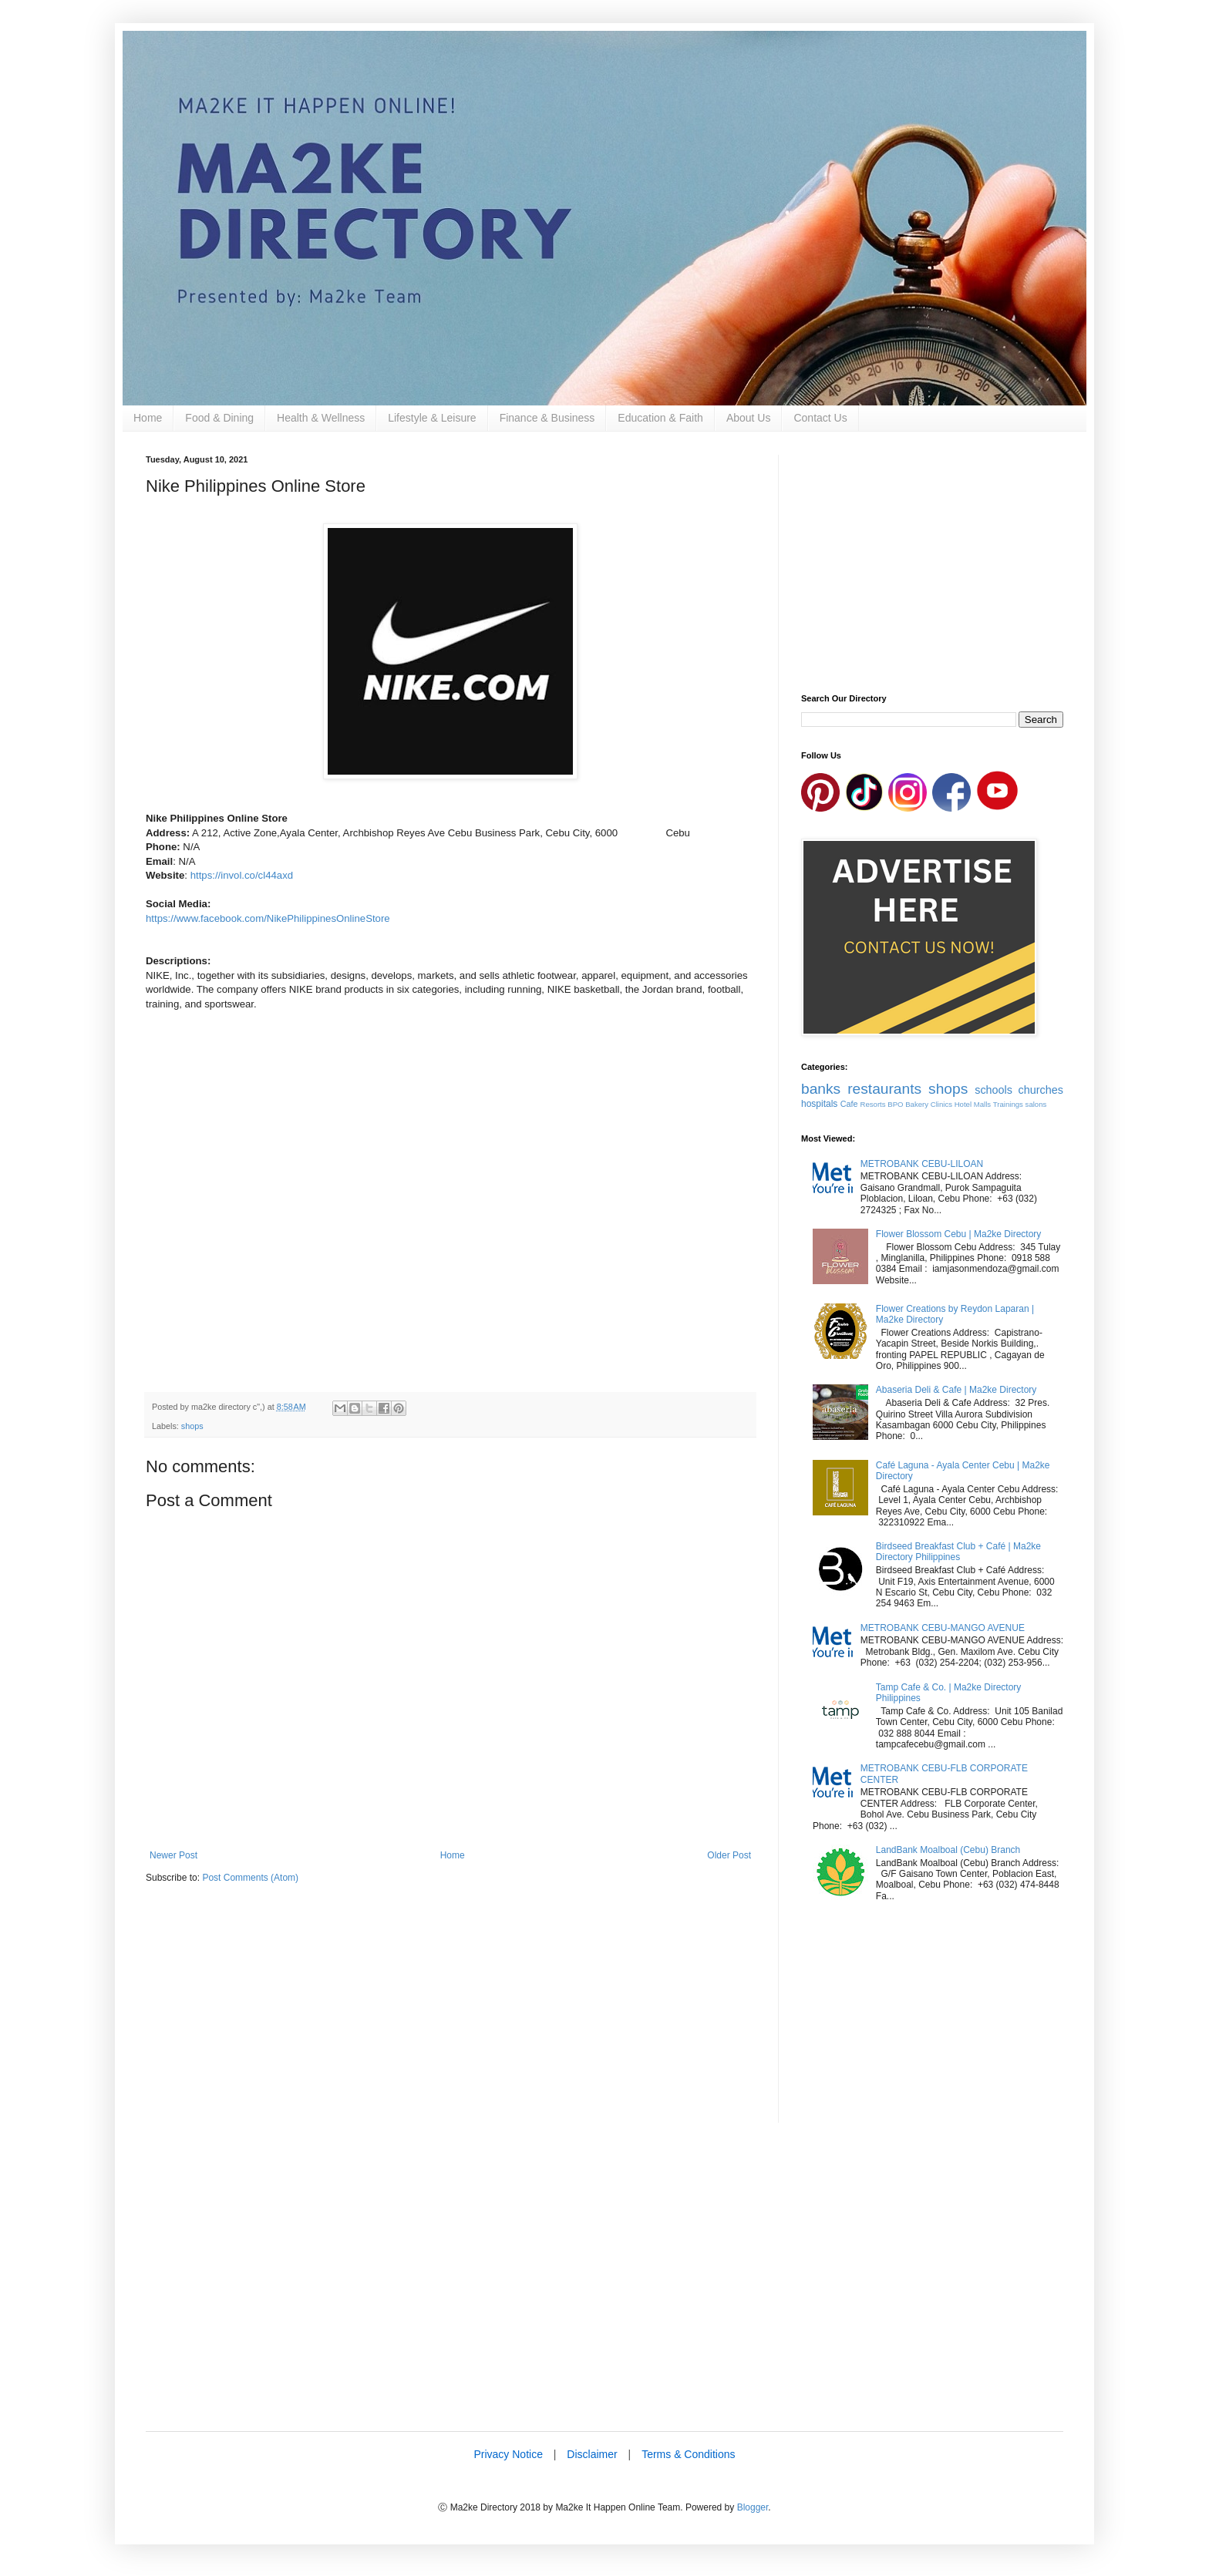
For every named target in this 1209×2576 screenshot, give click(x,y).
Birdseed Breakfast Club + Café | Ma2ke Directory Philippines (958, 1551)
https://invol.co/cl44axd (241, 875)
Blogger (753, 2507)
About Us (748, 418)
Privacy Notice (507, 2454)
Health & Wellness (321, 418)
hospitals (819, 1103)
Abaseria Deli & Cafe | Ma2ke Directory (956, 1389)
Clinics (941, 1104)
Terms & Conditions (688, 2454)
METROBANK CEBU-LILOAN (921, 1164)
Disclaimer (592, 2454)
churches (1041, 1090)
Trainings (1008, 1104)
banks (820, 1089)
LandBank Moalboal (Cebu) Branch (948, 1850)
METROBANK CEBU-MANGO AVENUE (942, 1628)
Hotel (963, 1104)
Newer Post (173, 1855)
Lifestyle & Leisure (432, 418)
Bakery (916, 1104)
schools (993, 1090)
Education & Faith (660, 418)
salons (1036, 1104)
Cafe (849, 1103)
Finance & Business (547, 418)
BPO (895, 1104)
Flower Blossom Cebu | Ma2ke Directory (959, 1234)
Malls (982, 1104)
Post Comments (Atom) (250, 1877)
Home (147, 418)
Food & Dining (219, 418)
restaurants (884, 1089)
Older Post (729, 1855)
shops (192, 1426)
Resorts (873, 1104)
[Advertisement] (450, 2015)
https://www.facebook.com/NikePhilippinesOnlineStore (268, 918)
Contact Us (820, 418)
